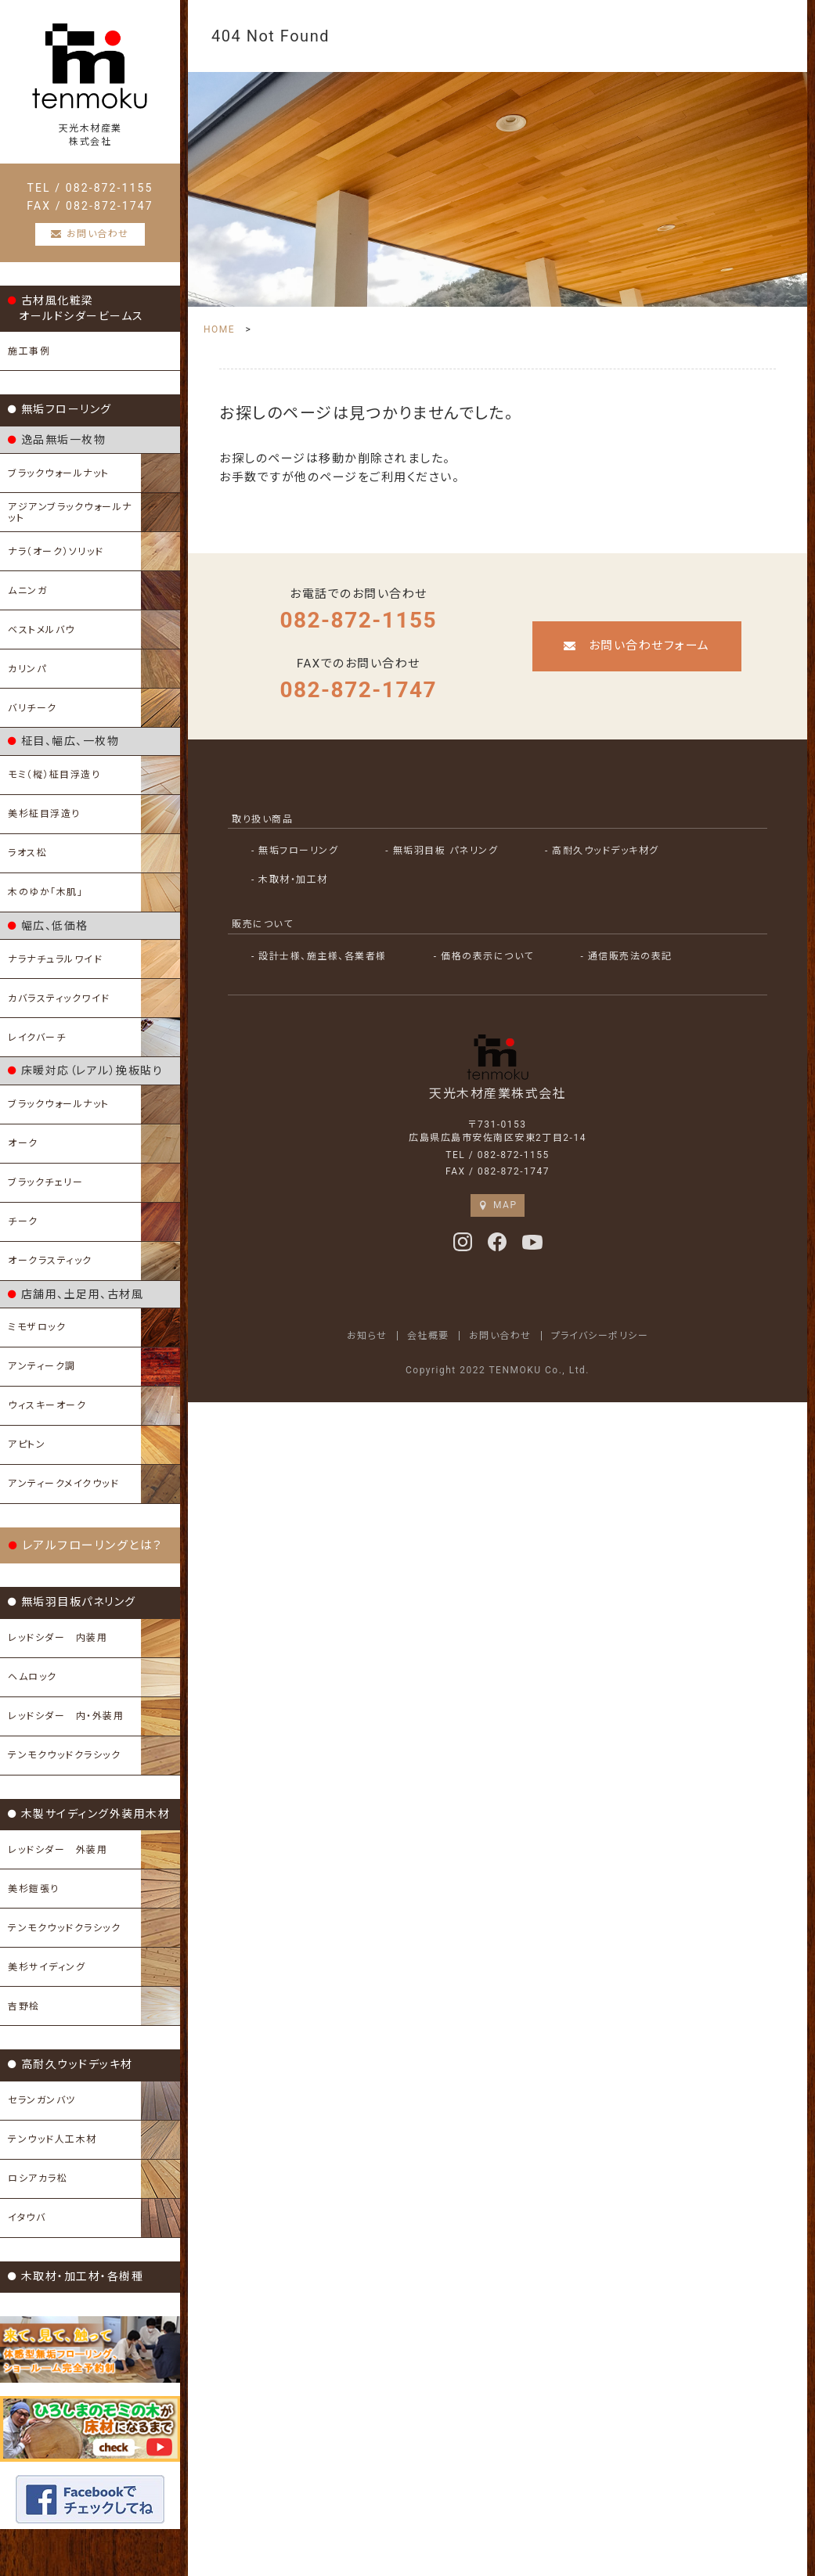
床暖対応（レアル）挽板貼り (85, 1070)
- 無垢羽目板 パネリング (441, 850)
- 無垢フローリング (294, 850)
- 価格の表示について (484, 956)
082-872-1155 (358, 620)
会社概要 (428, 1335)
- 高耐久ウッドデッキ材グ (602, 850)
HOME (219, 329)
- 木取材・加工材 (289, 879)
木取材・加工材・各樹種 (75, 2276)
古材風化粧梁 (76, 308)
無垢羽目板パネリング (72, 1602)
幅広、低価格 (48, 925)
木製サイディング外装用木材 (89, 1814)
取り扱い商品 (262, 819)
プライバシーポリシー (600, 1335)
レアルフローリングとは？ (86, 1545)
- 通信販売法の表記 (627, 956)
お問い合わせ (500, 1335)
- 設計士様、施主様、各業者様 (319, 956)
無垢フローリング (60, 409)
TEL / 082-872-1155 (90, 188)
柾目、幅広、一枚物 (63, 741)
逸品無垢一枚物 (57, 440)
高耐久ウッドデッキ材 (70, 2064)
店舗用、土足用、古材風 (75, 1294)
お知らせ (367, 1335)
